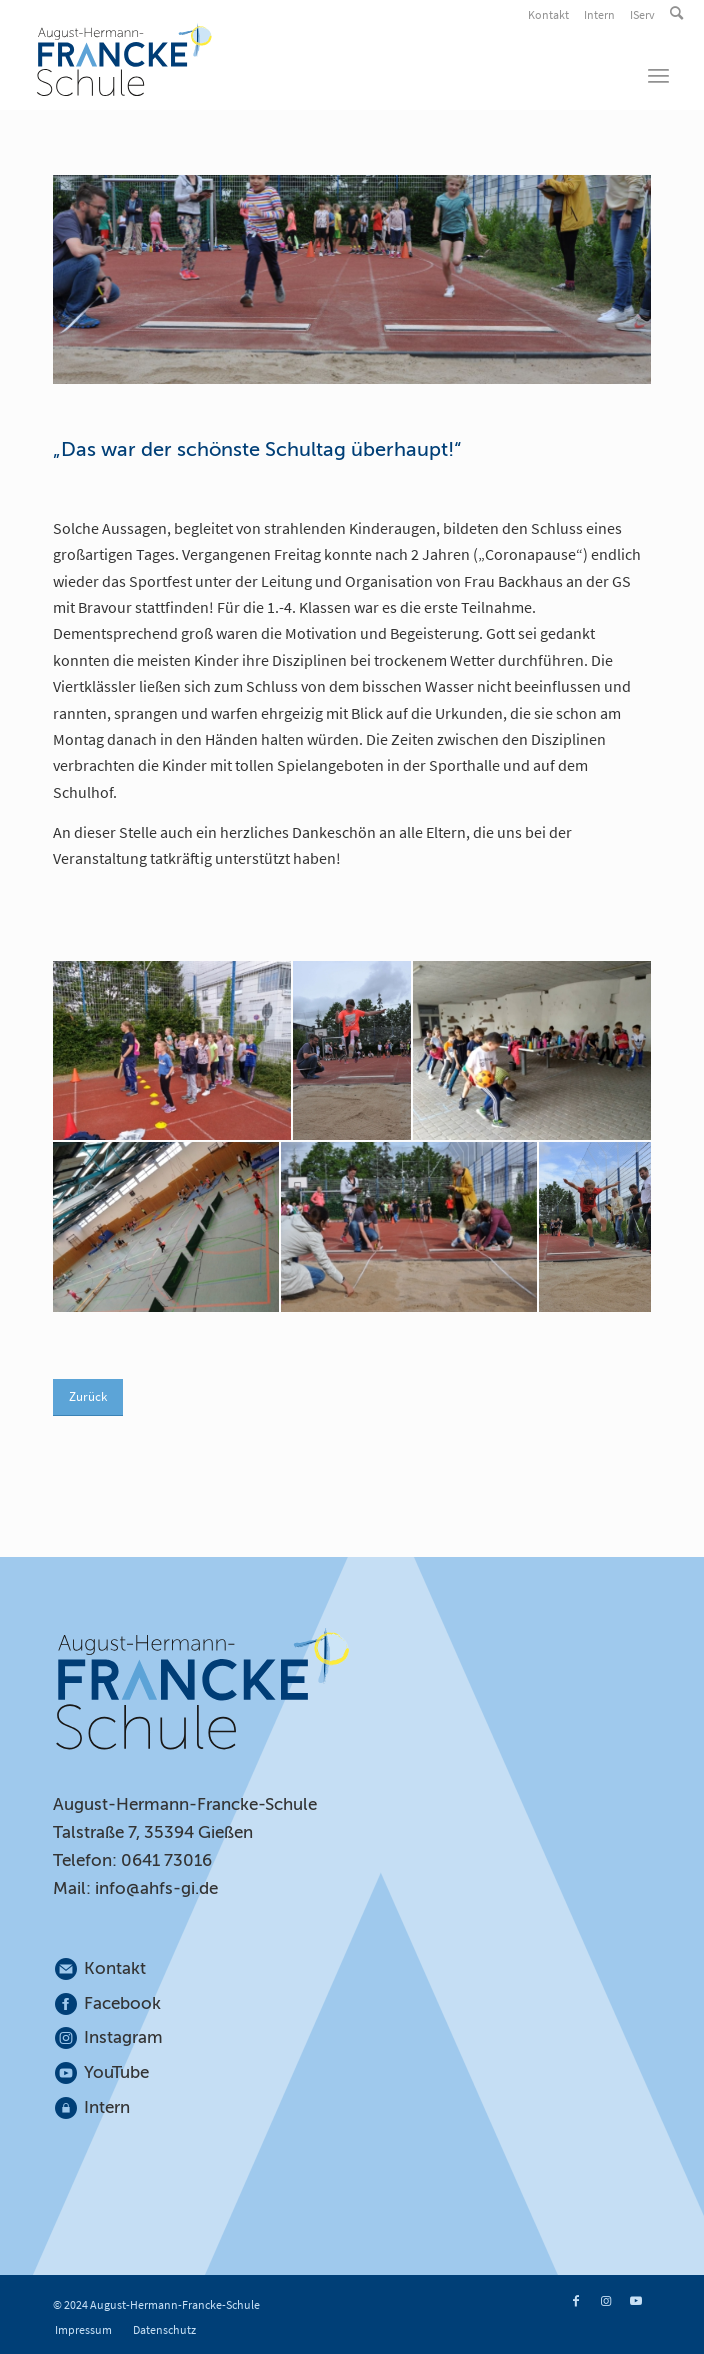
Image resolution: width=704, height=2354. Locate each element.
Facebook (122, 2003)
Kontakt (548, 14)
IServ (642, 14)
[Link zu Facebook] (576, 2301)
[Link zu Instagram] (606, 2301)
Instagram (124, 2037)
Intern (599, 14)
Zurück (88, 1396)
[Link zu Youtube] (636, 2301)
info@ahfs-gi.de (156, 1888)
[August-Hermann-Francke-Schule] (288, 60)
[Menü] (658, 75)
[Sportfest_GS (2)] (352, 1050)
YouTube (116, 2072)
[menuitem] (550, 15)
